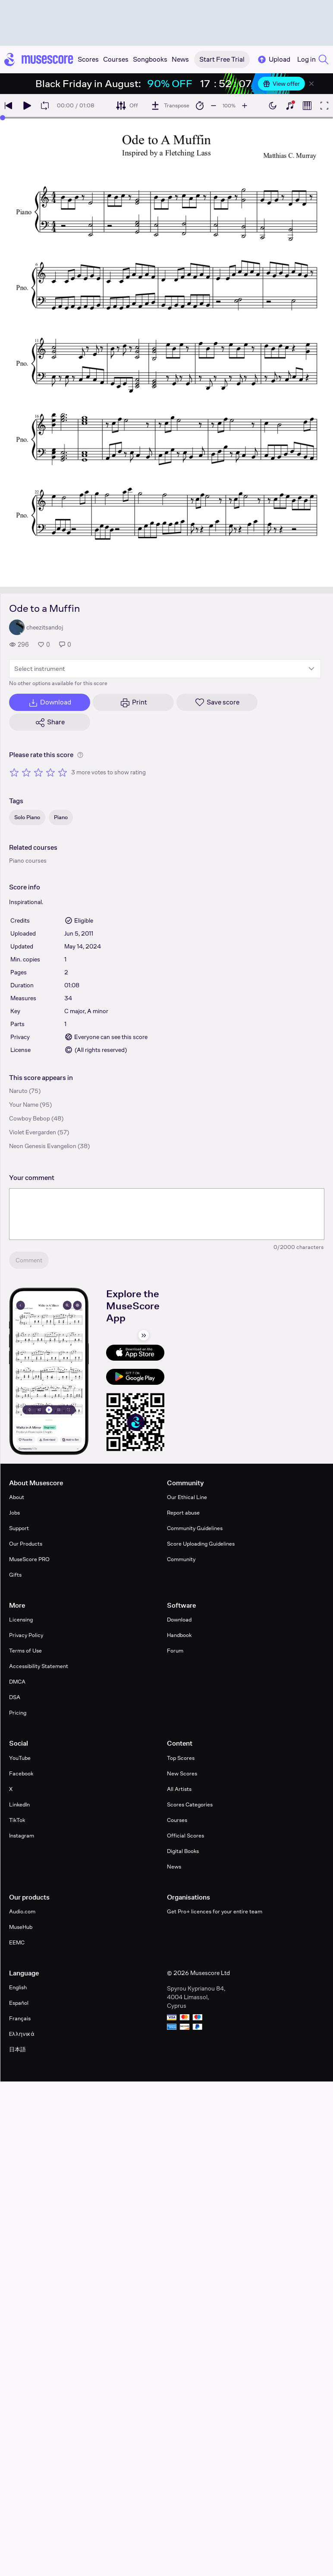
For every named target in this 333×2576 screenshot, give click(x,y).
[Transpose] (169, 106)
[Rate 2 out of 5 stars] (26, 772)
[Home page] (38, 59)
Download (179, 1619)
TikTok (17, 1820)
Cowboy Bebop (29, 1118)
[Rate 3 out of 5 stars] (38, 772)
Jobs (14, 1512)
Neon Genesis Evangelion (42, 1145)
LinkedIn (19, 1804)
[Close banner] (311, 83)
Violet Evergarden (32, 1132)
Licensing (21, 1619)
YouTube (20, 1758)
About (16, 1497)
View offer (281, 83)
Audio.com (22, 1911)
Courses (177, 1820)
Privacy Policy (26, 1635)
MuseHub (20, 1927)
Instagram (21, 1835)
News (174, 1866)
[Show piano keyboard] (289, 105)
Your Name (23, 1104)
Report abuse (183, 1512)
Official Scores (185, 1835)
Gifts (15, 1574)
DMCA (17, 1681)
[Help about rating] (80, 755)
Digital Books (183, 1851)
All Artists (179, 1789)
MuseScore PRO (29, 1559)
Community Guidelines (195, 1528)
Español (18, 2003)
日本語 (17, 2049)
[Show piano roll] (307, 105)
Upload (273, 59)
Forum (175, 1650)
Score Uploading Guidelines (201, 1543)
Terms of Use (25, 1650)
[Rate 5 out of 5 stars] (62, 772)
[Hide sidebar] (143, 1335)
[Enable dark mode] (272, 105)
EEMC (17, 1942)
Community (181, 1559)
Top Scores (181, 1758)
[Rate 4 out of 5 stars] (50, 772)
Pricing (17, 1712)
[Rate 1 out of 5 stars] (14, 772)
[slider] (2, 117)
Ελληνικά (22, 2034)
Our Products (25, 1543)
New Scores (182, 1773)
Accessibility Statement (38, 1666)
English (18, 1987)
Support (19, 1528)
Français (20, 2018)
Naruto (18, 1090)
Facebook (21, 1773)
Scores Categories (190, 1804)
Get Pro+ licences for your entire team (214, 1911)
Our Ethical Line (187, 1497)
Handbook (179, 1635)
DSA (14, 1697)
